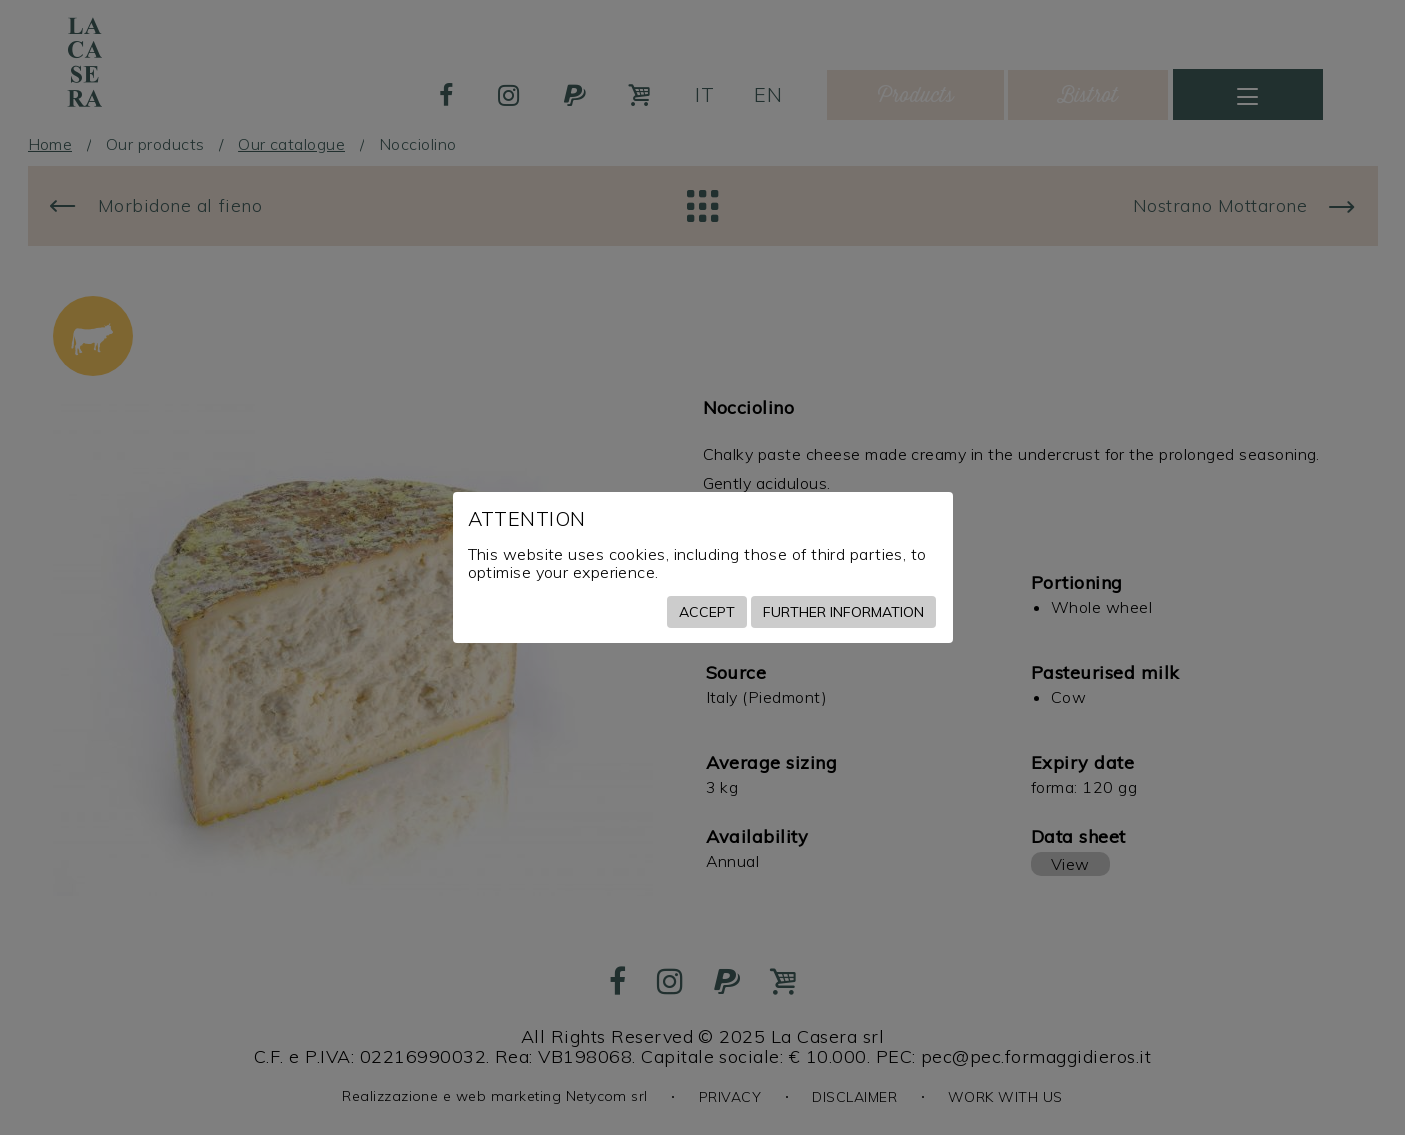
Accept (707, 612)
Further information (843, 612)
